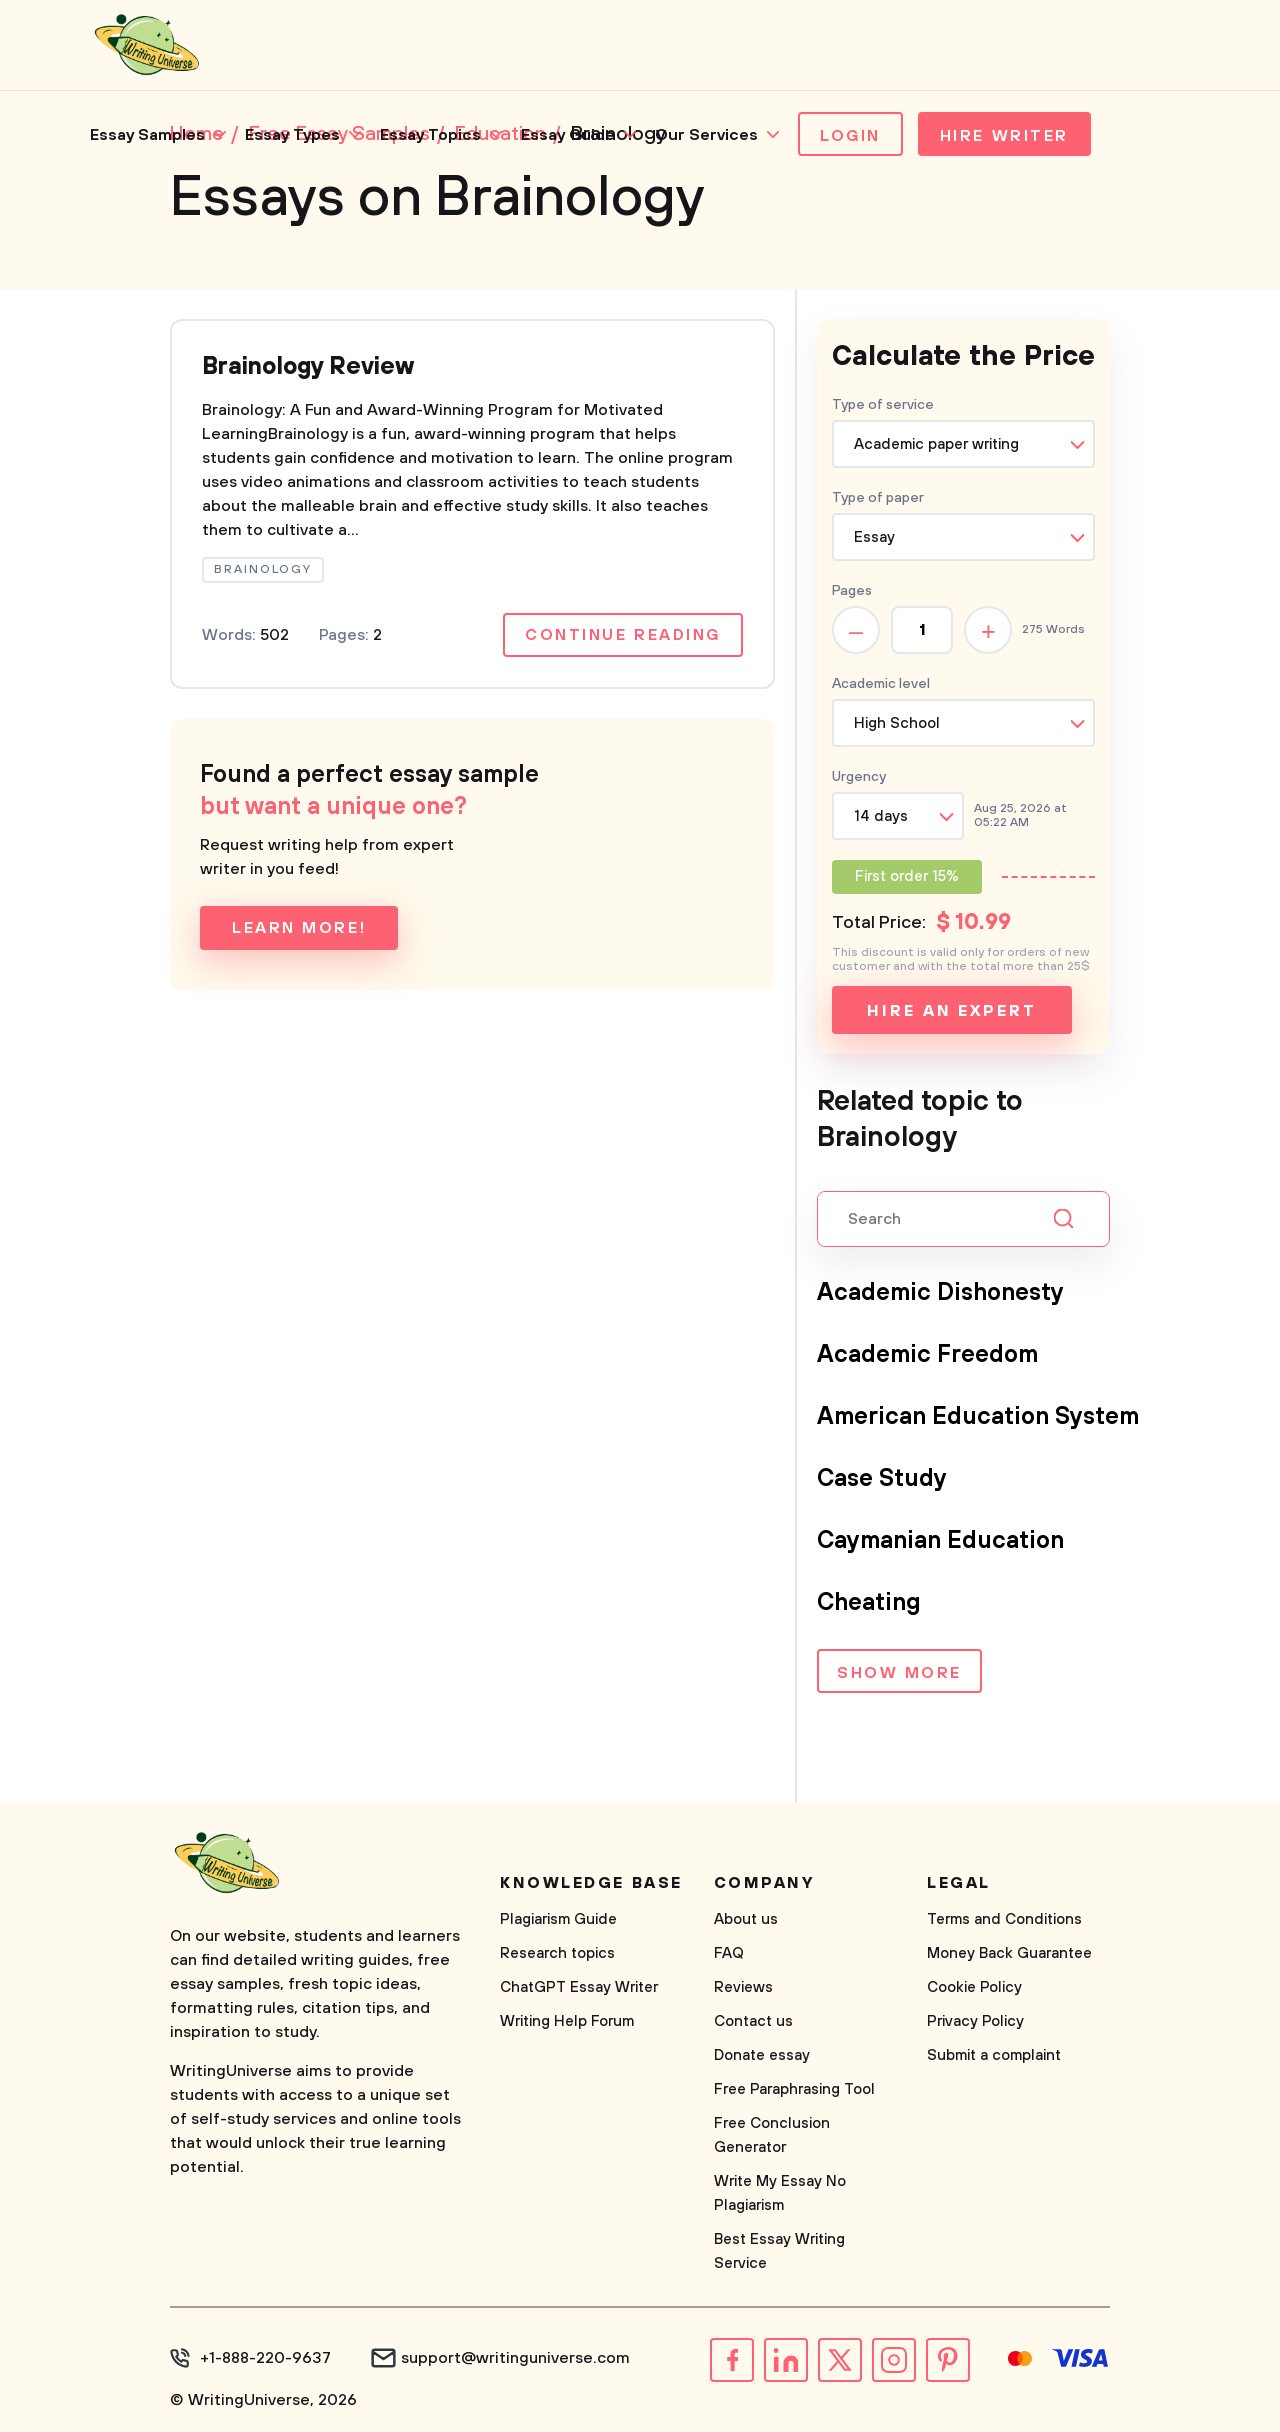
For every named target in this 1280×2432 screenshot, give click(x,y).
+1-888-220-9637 (265, 2358)
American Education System (978, 1417)
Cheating (869, 1603)
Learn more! (299, 928)
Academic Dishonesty (940, 1293)
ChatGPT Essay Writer (579, 1987)
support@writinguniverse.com (515, 2358)
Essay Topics (430, 135)
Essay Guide (568, 135)
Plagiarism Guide (558, 1919)
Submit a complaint (994, 2055)
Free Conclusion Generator (772, 2135)
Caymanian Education (940, 1541)
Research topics (557, 1953)
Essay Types (292, 135)
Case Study (882, 1479)
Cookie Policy (974, 1987)
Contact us (753, 2021)
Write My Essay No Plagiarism (780, 2193)
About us (746, 1919)
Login (850, 136)
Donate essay (762, 2055)
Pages (852, 591)
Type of (878, 498)
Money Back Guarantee (1009, 1953)
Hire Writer (1004, 136)
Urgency (859, 777)
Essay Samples (147, 135)
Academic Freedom (927, 1355)
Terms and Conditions (1004, 1919)
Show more (899, 1673)
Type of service (883, 405)
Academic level (881, 684)
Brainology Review (308, 367)
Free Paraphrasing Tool (794, 2089)
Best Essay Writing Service (779, 2251)
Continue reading (623, 635)
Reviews (743, 1987)
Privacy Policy (975, 2021)
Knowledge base (591, 1883)
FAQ (729, 1953)
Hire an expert (951, 1011)
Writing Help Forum (567, 2021)
